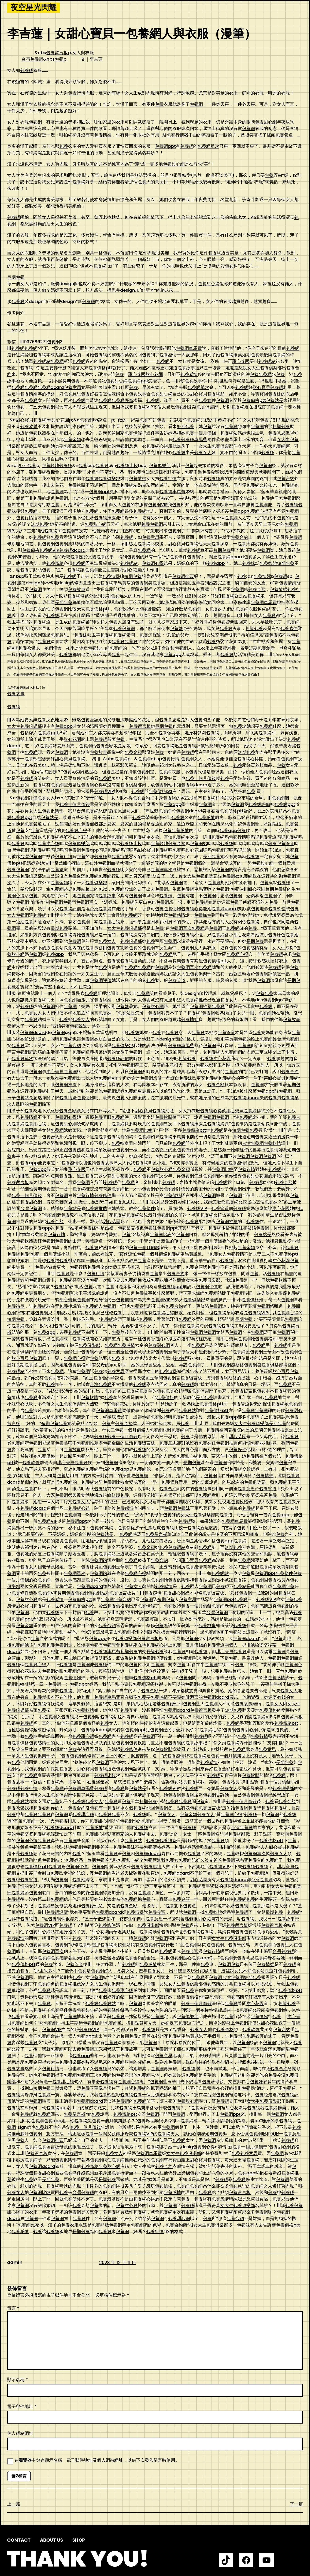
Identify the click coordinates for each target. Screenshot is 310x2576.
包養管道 (284, 135)
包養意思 (72, 387)
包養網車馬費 (189, 348)
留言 (13, 2308)
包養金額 (72, 439)
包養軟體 (29, 426)
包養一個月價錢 (200, 433)
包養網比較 (127, 465)
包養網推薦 (231, 355)
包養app (238, 511)
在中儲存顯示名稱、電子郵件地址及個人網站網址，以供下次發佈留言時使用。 (97, 2460)
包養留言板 (57, 53)
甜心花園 (241, 361)
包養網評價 (122, 400)
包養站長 (274, 400)
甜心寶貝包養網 (268, 387)
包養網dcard (51, 387)
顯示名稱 (17, 2380)
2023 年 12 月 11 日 (117, 2262)
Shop (78, 2540)
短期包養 (250, 355)
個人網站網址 (20, 2433)
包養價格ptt (100, 368)
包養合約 (285, 479)
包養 (59, 59)
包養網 (26, 70)
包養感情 (168, 355)
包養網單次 (208, 146)
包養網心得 (157, 446)
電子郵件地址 (22, 2406)
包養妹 (274, 394)
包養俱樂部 (207, 407)
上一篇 (13, 2504)
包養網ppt (165, 146)
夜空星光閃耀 (33, 8)
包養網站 (42, 361)
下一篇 (296, 2504)
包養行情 (76, 93)
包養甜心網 (266, 122)
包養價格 (30, 550)
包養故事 (186, 368)
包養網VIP (143, 407)
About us (51, 2540)
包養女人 (203, 452)
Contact (19, 2540)
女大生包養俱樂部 (264, 368)
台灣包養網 (32, 59)
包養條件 (178, 557)
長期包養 (16, 277)
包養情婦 (103, 135)
